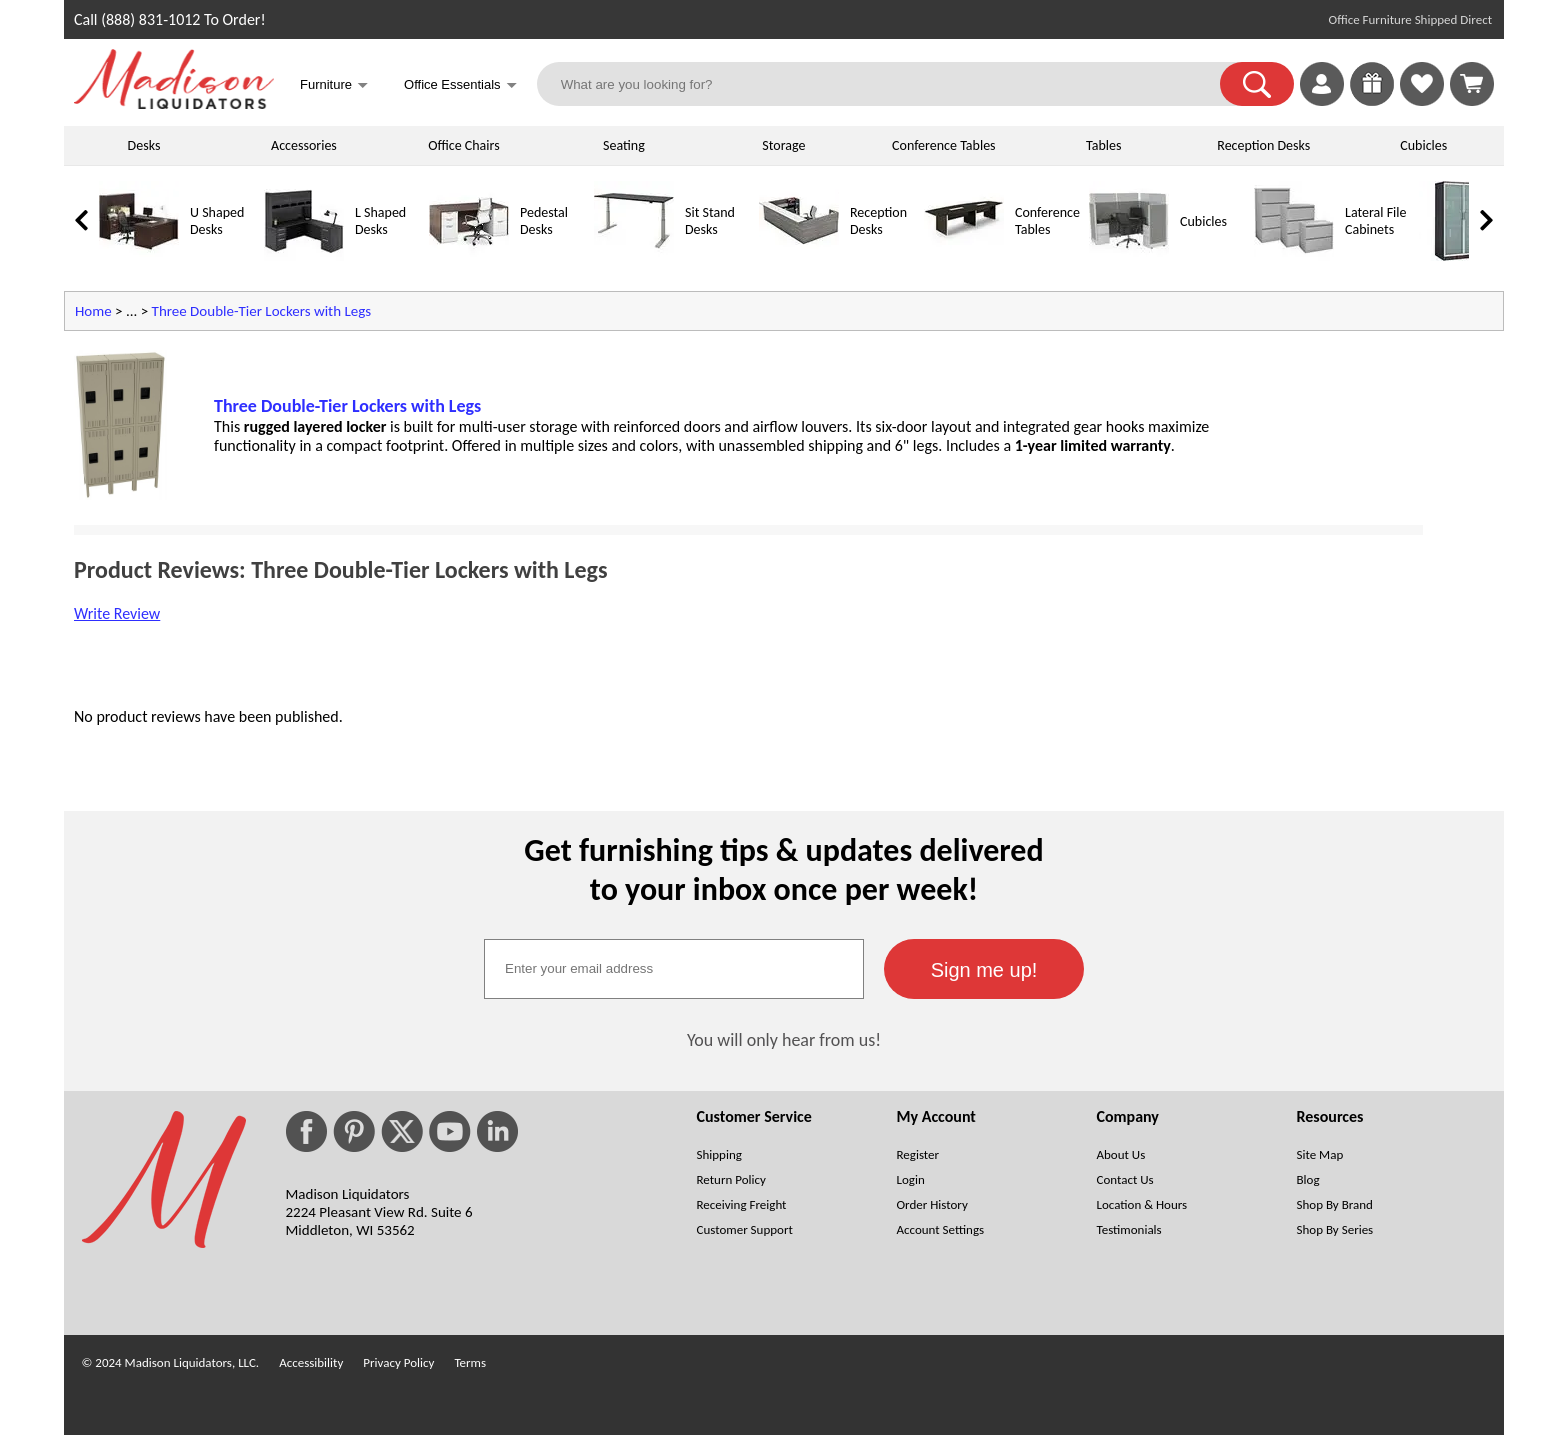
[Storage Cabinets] (1459, 256)
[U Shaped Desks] (139, 256)
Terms (470, 1362)
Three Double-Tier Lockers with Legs (262, 311)
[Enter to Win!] (1372, 100)
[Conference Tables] (964, 256)
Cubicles (1423, 145)
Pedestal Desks (544, 221)
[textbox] (674, 969)
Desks (144, 145)
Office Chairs (463, 145)
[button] (1257, 84)
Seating (624, 145)
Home (93, 311)
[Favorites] (1422, 100)
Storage (783, 145)
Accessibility (311, 1362)
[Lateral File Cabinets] (1294, 256)
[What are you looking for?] (891, 84)
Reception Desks (1263, 145)
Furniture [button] (334, 86)
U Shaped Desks (217, 221)
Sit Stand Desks (710, 221)
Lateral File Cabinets (1375, 221)
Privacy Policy (398, 1362)
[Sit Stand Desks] (634, 256)
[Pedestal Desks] (469, 256)
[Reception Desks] (799, 256)
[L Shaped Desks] (304, 256)
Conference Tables (944, 145)
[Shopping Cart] (1472, 84)
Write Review (117, 613)
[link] (1472, 84)
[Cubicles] (1129, 256)
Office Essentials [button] (460, 86)
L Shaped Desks (380, 221)
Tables (1103, 145)
